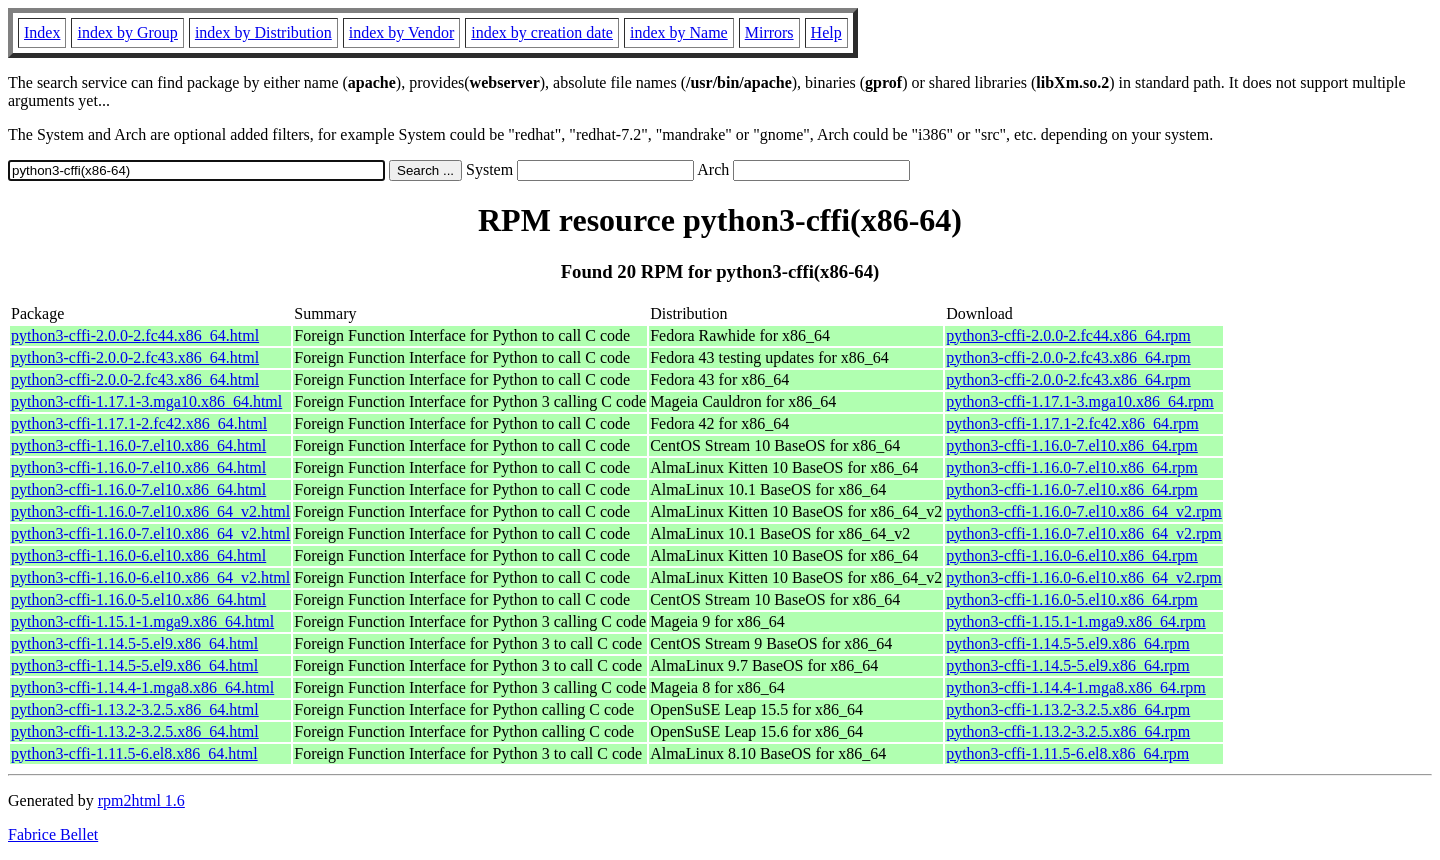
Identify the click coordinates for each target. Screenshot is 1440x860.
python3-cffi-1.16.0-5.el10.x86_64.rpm (1072, 599)
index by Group (127, 32)
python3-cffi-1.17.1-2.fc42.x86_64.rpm (1072, 423)
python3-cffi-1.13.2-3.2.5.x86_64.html (135, 709)
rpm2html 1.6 (141, 800)
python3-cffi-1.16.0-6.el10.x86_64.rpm (1072, 555)
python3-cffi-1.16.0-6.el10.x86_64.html (138, 555)
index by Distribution (263, 32)
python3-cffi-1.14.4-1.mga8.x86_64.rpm (1076, 687)
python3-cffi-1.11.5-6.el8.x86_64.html (134, 753)
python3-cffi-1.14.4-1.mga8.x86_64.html (142, 687)
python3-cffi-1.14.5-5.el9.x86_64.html (134, 643)
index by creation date (542, 32)
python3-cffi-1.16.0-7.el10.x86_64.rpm (1072, 445)
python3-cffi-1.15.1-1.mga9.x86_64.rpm (1076, 621)
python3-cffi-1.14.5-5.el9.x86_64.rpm (1068, 643)
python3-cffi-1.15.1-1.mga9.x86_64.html (142, 621)
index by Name (679, 32)
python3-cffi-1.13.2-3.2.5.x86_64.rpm (1068, 709)
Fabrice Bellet (53, 834)
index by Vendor (401, 32)
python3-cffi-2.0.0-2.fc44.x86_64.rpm (1068, 335)
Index (42, 32)
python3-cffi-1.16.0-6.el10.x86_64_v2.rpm (1084, 577)
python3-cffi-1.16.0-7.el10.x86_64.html (138, 445)
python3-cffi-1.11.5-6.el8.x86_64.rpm (1067, 753)
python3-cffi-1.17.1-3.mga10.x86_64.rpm (1080, 401)
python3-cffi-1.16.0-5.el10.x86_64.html (138, 599)
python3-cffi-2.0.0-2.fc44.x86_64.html (135, 335)
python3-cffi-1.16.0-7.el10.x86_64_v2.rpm (1084, 511)
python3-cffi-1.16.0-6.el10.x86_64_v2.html (150, 577)
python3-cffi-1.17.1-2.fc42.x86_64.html (139, 423)
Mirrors (769, 32)
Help (826, 32)
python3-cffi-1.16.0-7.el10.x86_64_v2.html (150, 511)
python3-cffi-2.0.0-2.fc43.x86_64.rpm (1068, 357)
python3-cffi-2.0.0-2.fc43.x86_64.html (135, 357)
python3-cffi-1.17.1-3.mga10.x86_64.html (146, 401)
